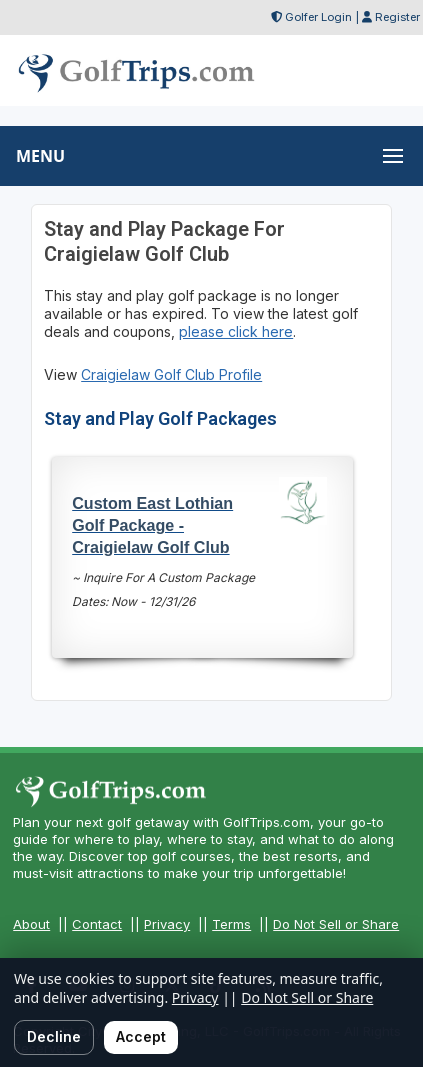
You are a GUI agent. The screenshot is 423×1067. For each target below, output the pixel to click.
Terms (231, 924)
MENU (40, 156)
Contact (97, 924)
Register (397, 17)
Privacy (167, 924)
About (31, 924)
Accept (141, 1036)
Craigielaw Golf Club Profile (171, 374)
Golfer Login (318, 17)
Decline (54, 1036)
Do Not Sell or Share (336, 924)
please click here (236, 331)
